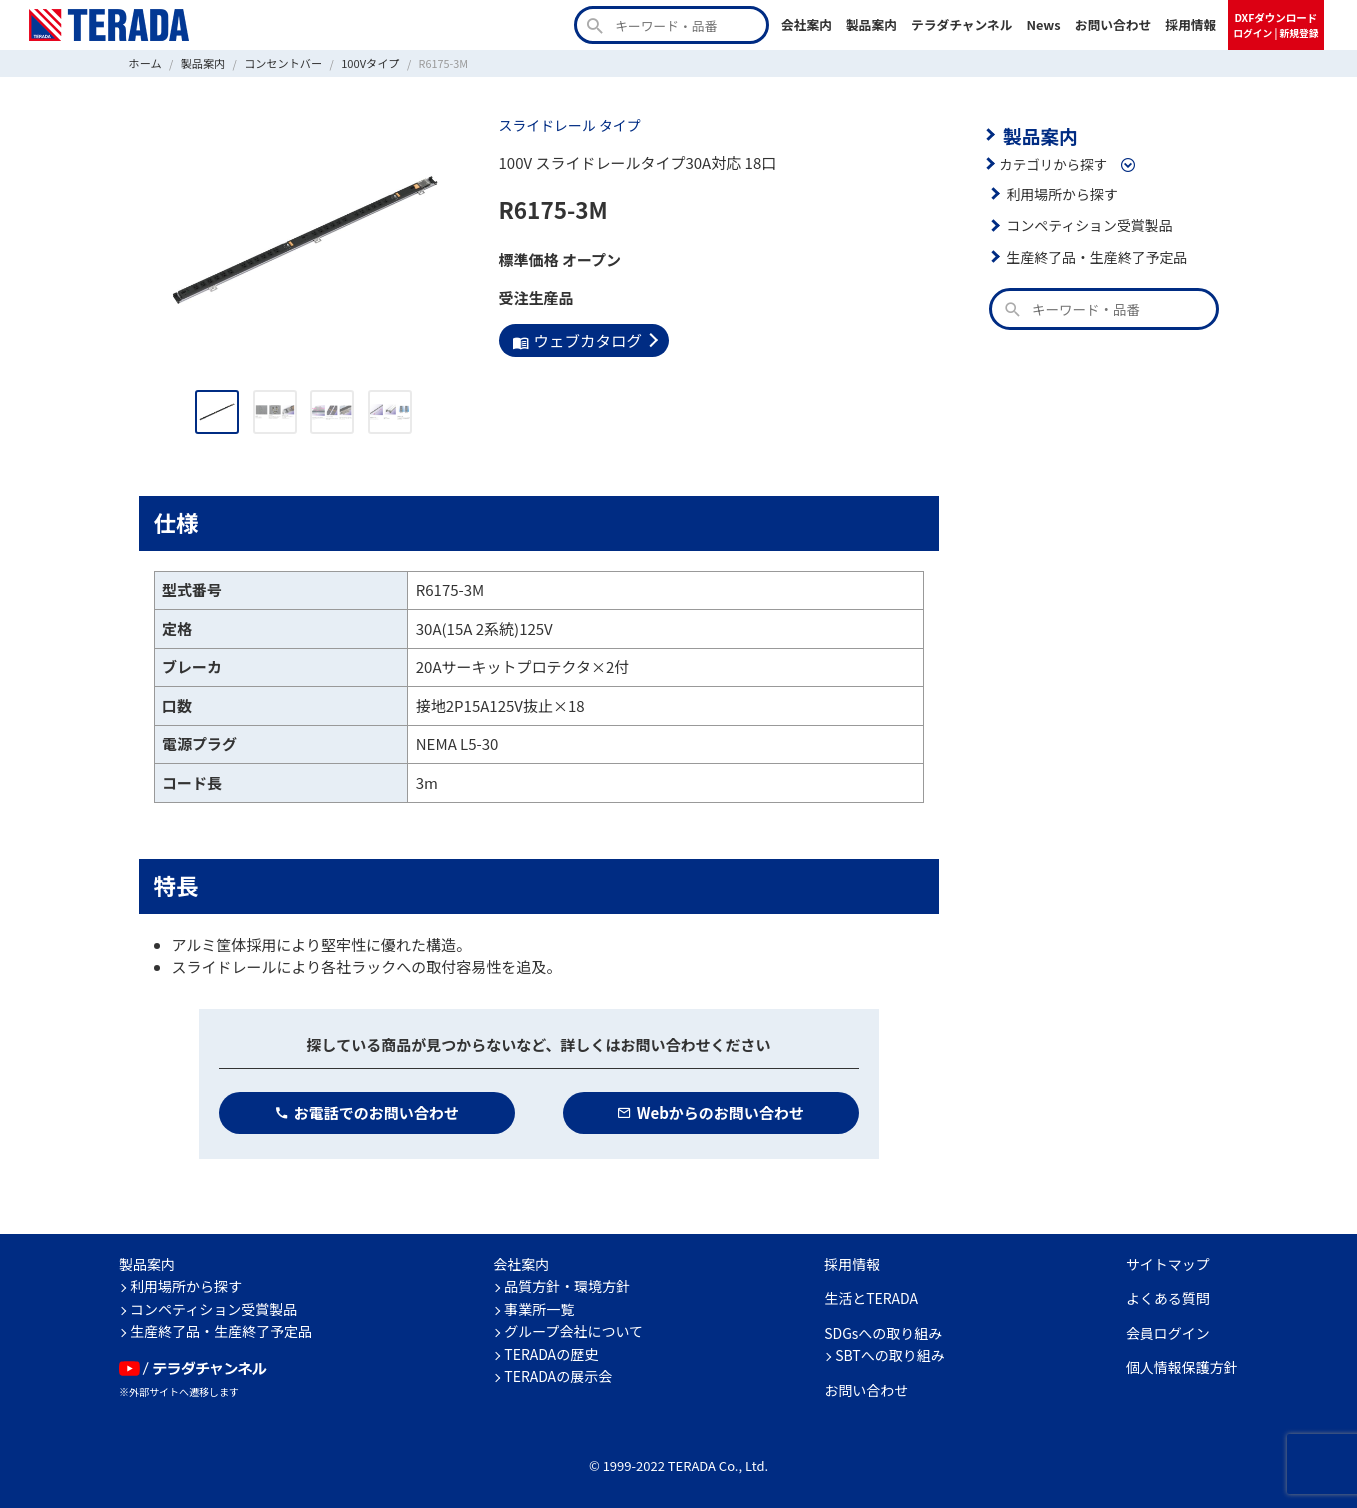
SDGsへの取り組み (883, 1332)
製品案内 (871, 24)
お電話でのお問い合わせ (366, 1111)
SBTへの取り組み (890, 1355)
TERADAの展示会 (558, 1376)
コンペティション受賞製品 (1087, 224)
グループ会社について (573, 1331)
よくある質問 (1168, 1298)
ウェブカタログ (575, 339)
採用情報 (1190, 24)
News (1044, 24)
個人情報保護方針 (1182, 1367)
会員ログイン (1168, 1332)
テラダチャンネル (962, 24)
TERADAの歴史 (551, 1353)
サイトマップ (1168, 1263)
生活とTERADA (871, 1298)
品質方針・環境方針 (567, 1286)
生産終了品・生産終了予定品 (1095, 255)
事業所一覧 (539, 1308)
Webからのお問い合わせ (710, 1111)
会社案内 (806, 24)
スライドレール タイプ (568, 125)
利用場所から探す (1061, 192)
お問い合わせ (1113, 24)
